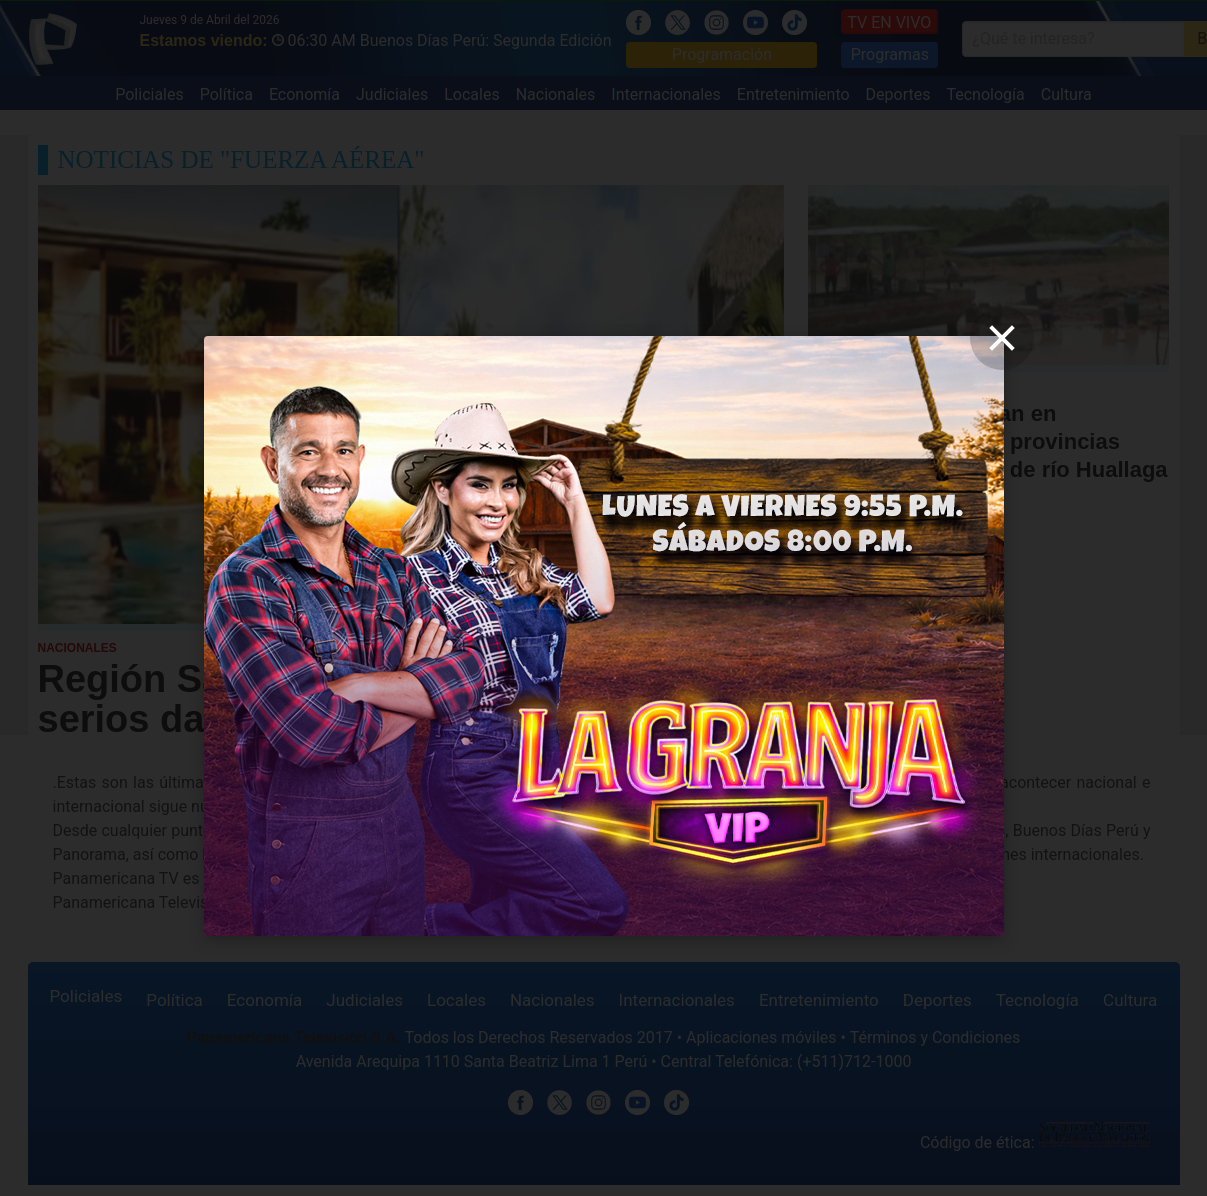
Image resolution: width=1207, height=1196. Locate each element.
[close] (1002, 338)
